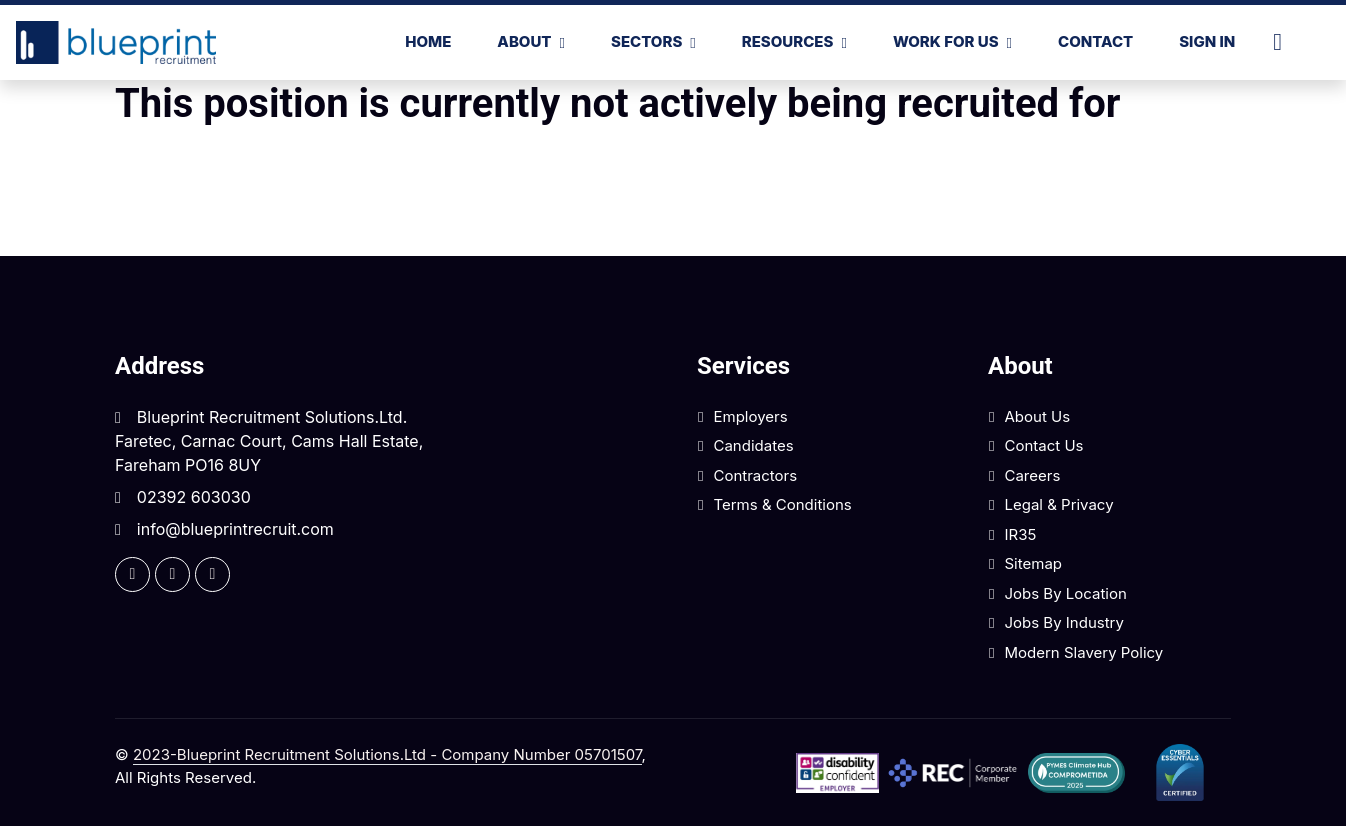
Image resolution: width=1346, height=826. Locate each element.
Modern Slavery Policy (1083, 652)
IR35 (1020, 534)
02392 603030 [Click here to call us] (194, 497)
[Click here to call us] (1285, 42)
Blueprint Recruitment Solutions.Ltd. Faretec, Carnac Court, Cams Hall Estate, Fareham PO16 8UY (269, 441)
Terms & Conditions (782, 504)
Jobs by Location (1065, 593)
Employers (750, 416)
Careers (1032, 475)
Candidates (753, 445)
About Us (1037, 416)
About (524, 41)
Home (428, 41)
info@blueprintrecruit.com (235, 529)
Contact (1095, 41)
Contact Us (1043, 445)
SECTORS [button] (646, 41)
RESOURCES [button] (788, 41)
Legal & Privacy (1058, 504)
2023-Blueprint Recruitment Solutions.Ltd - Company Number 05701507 (387, 754)
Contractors (755, 475)
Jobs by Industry (1063, 622)
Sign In (1207, 41)
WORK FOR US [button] (946, 41)
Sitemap (1033, 563)
